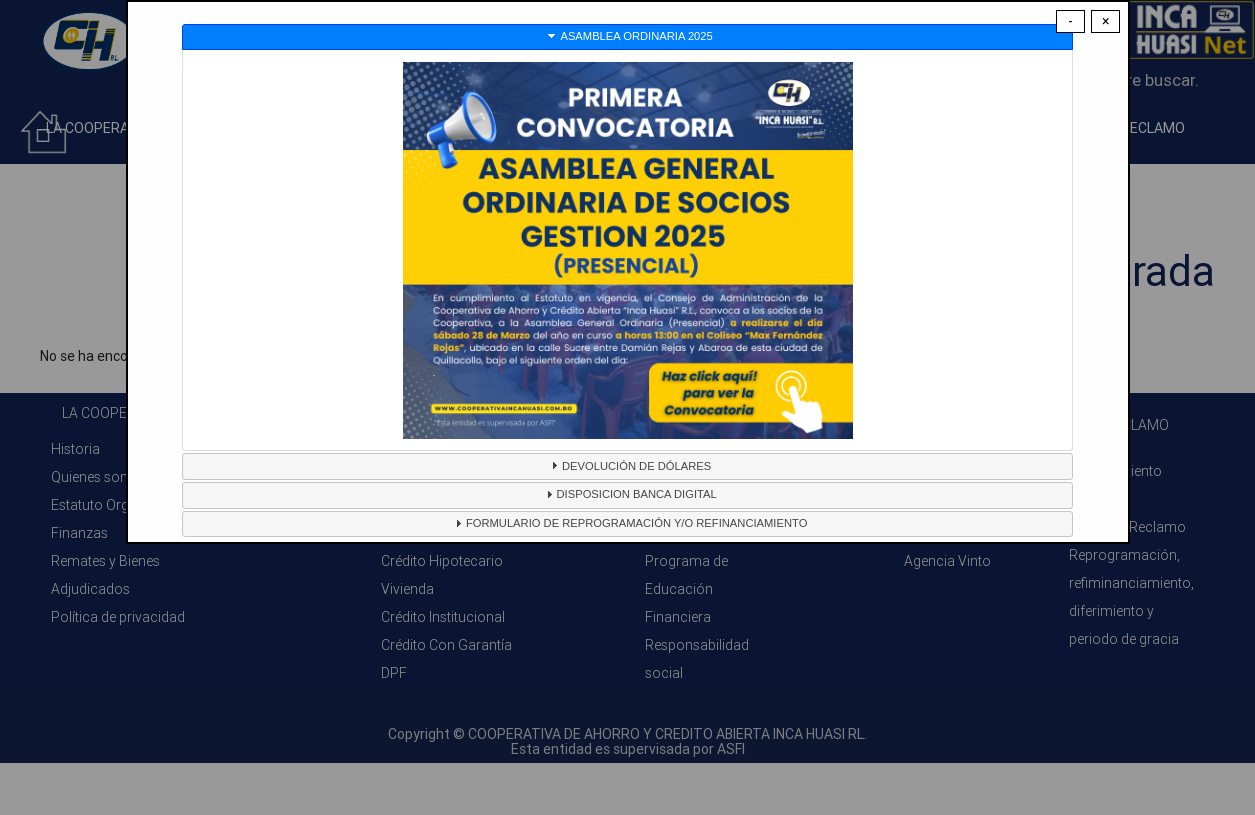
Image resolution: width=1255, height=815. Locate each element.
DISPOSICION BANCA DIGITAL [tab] (629, 494)
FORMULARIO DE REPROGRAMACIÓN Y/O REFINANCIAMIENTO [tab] (628, 523)
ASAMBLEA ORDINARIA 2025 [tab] (628, 36)
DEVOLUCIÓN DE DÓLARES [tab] (628, 465)
